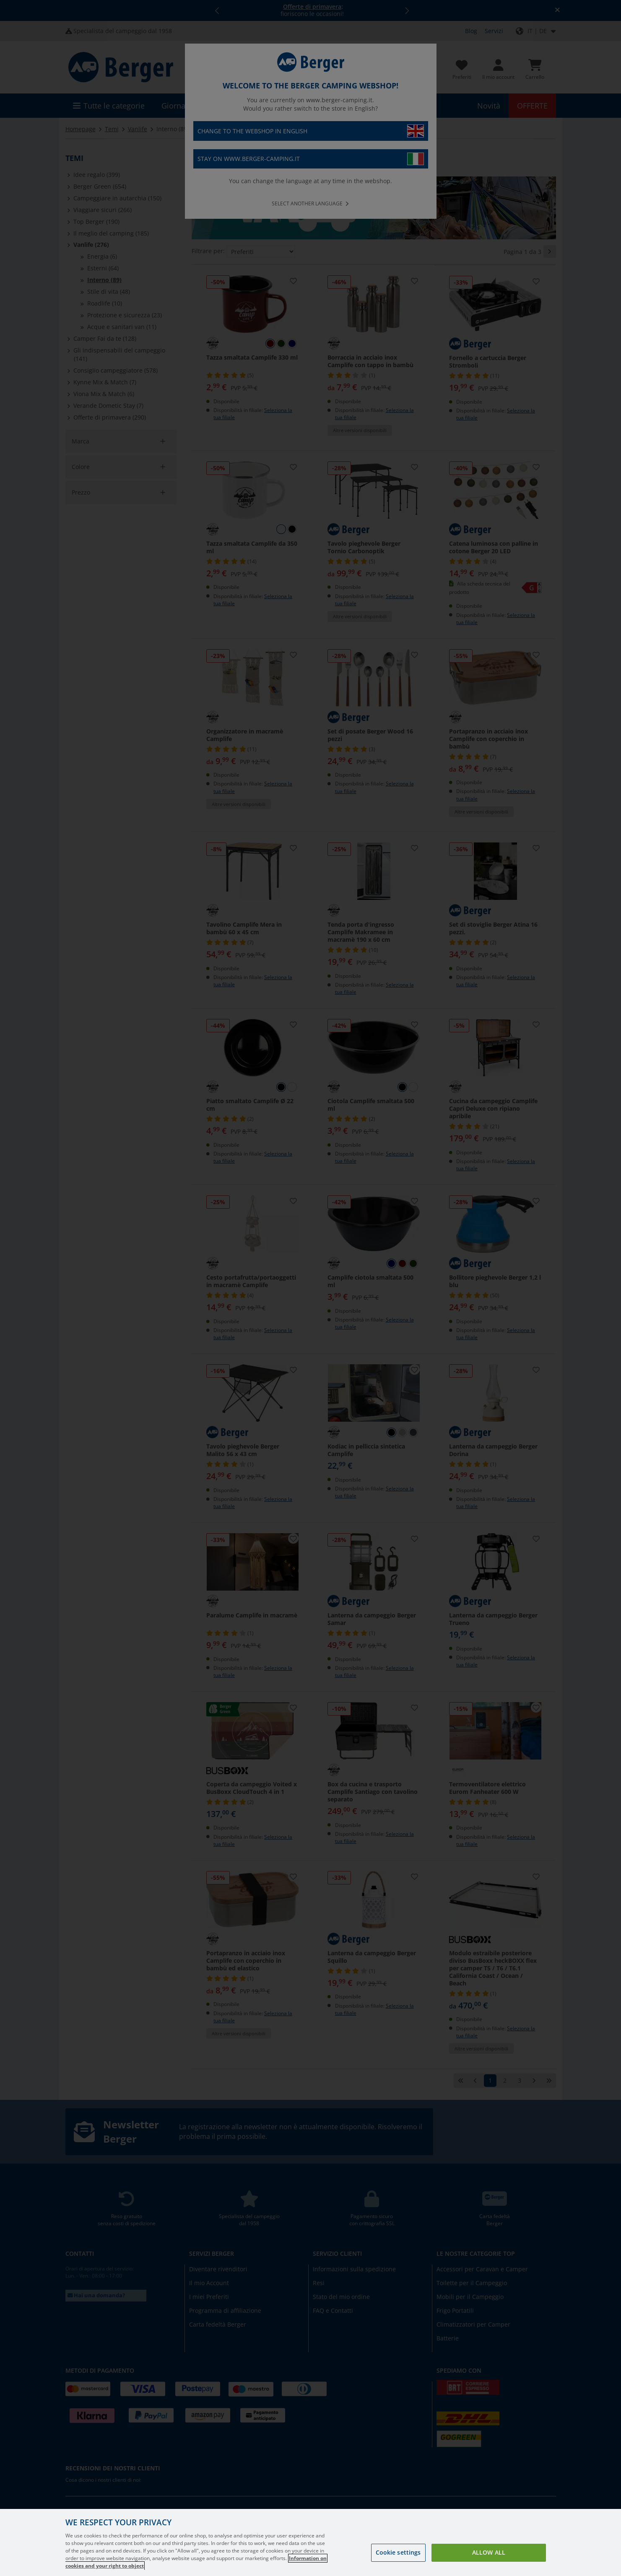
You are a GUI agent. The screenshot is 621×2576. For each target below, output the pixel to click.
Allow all (488, 2552)
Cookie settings (398, 2552)
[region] (310, 2542)
